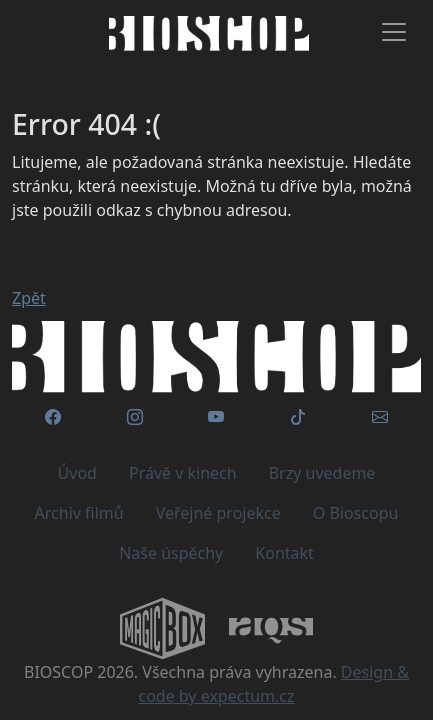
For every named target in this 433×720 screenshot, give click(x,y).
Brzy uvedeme (322, 473)
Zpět (29, 298)
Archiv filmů (79, 513)
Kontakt (284, 553)
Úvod (77, 473)
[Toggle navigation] (394, 32)
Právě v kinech (183, 473)
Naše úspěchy (171, 553)
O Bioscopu (356, 513)
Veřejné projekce (218, 513)
